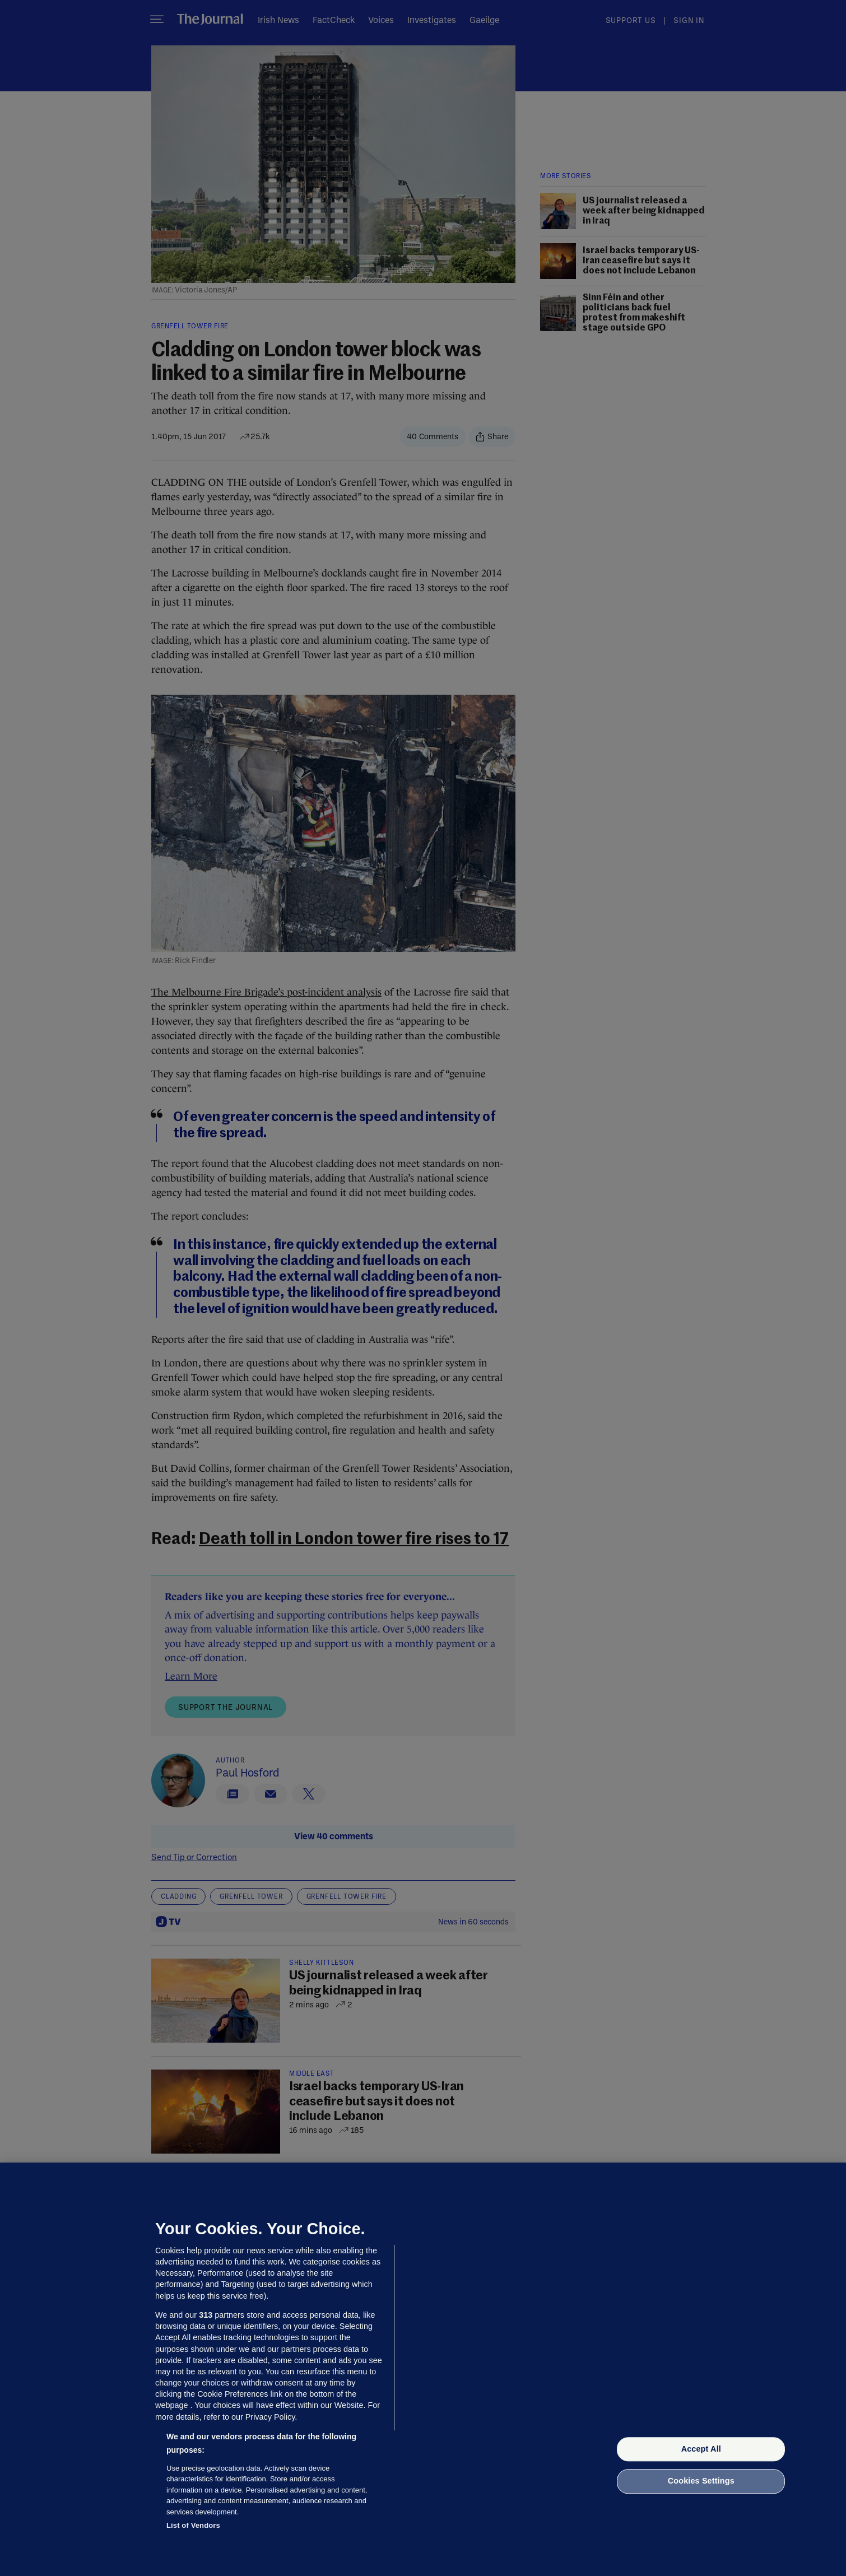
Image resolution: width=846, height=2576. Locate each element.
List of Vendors (193, 2525)
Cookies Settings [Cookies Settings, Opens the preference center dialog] (701, 2481)
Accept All (701, 2448)
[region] (423, 2369)
